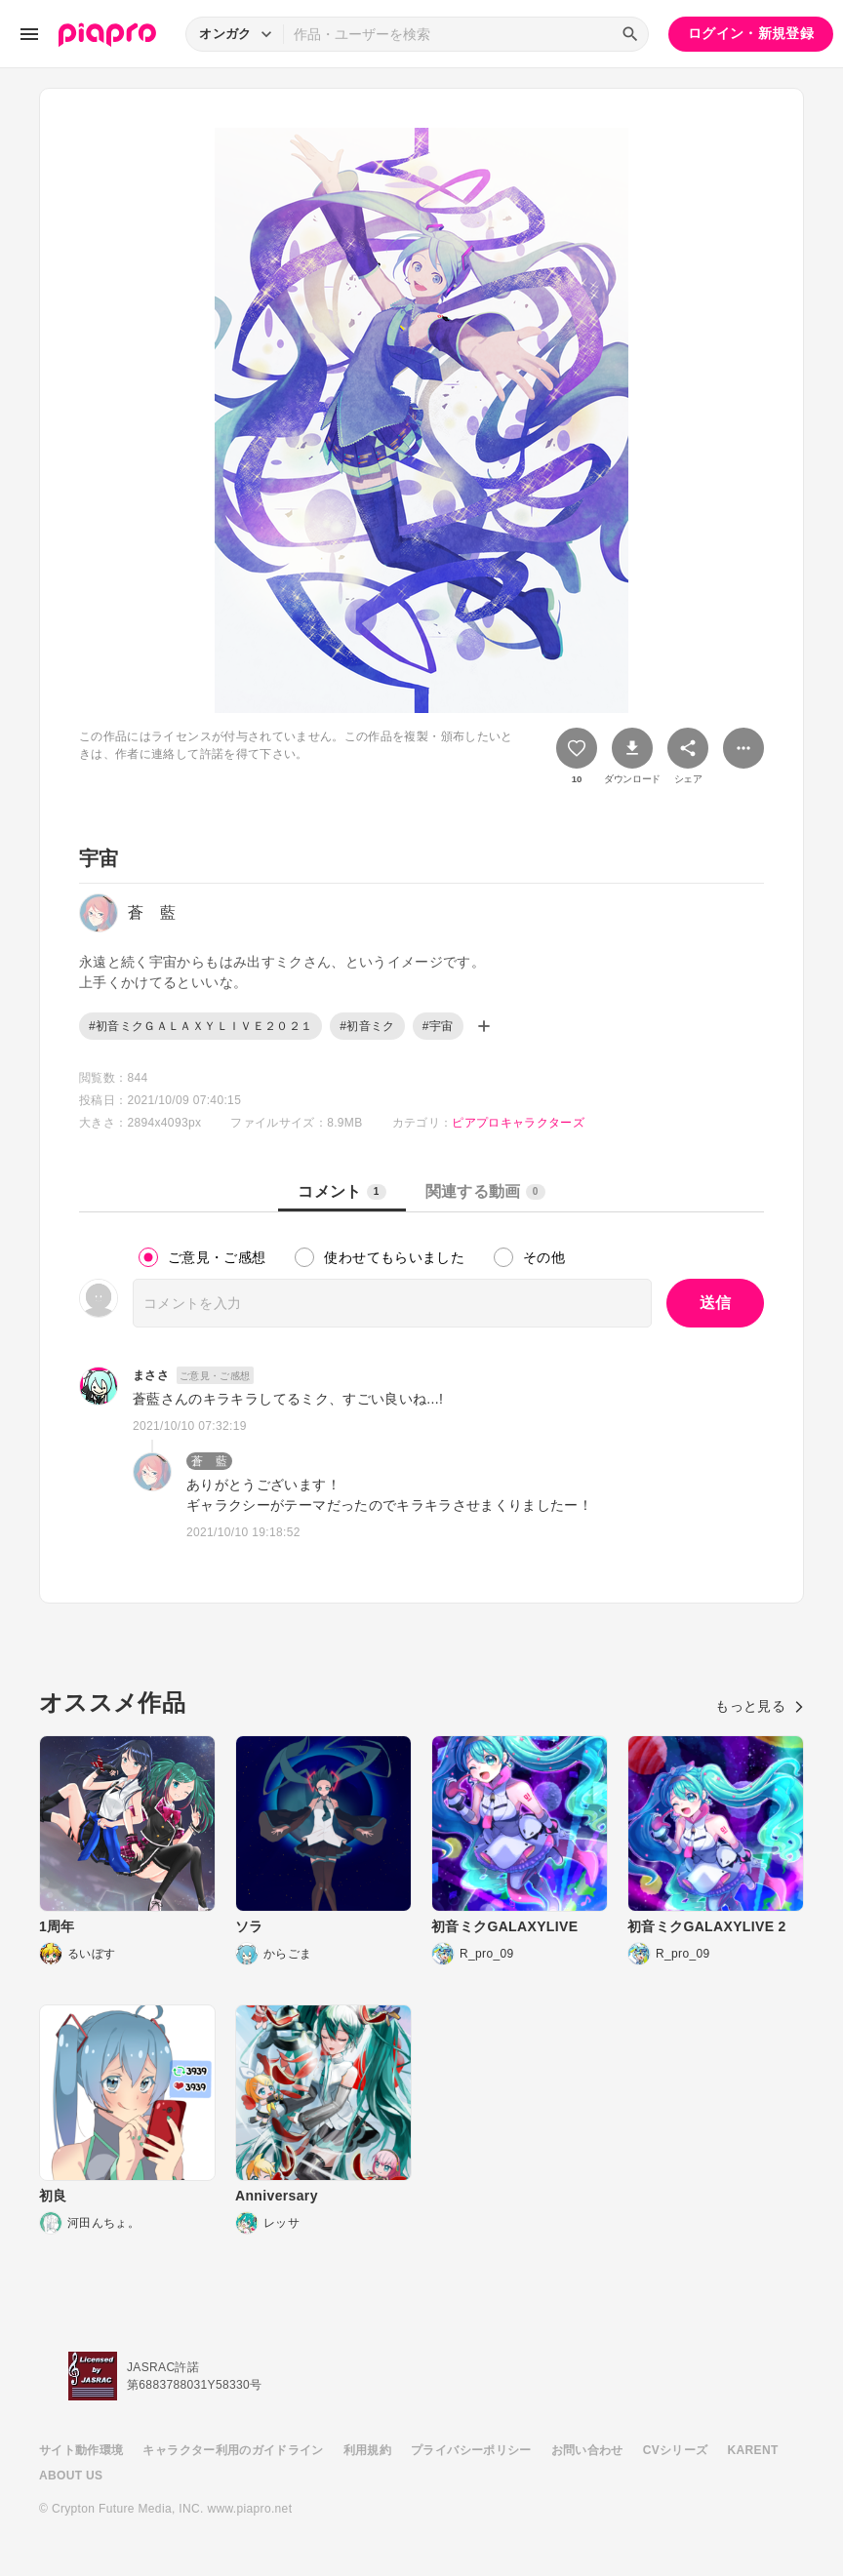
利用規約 (367, 2450)
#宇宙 (438, 1026)
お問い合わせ (587, 2450)
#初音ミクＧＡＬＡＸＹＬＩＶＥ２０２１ (200, 1026)
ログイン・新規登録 (751, 33)
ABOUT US (70, 2475)
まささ (151, 1375)
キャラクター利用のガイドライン (232, 2450)
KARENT (753, 2450)
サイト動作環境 (81, 2450)
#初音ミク (367, 1026)
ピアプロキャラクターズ (518, 1122)
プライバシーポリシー (471, 2450)
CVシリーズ (675, 2450)
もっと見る (759, 1706)
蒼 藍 (209, 1461)
